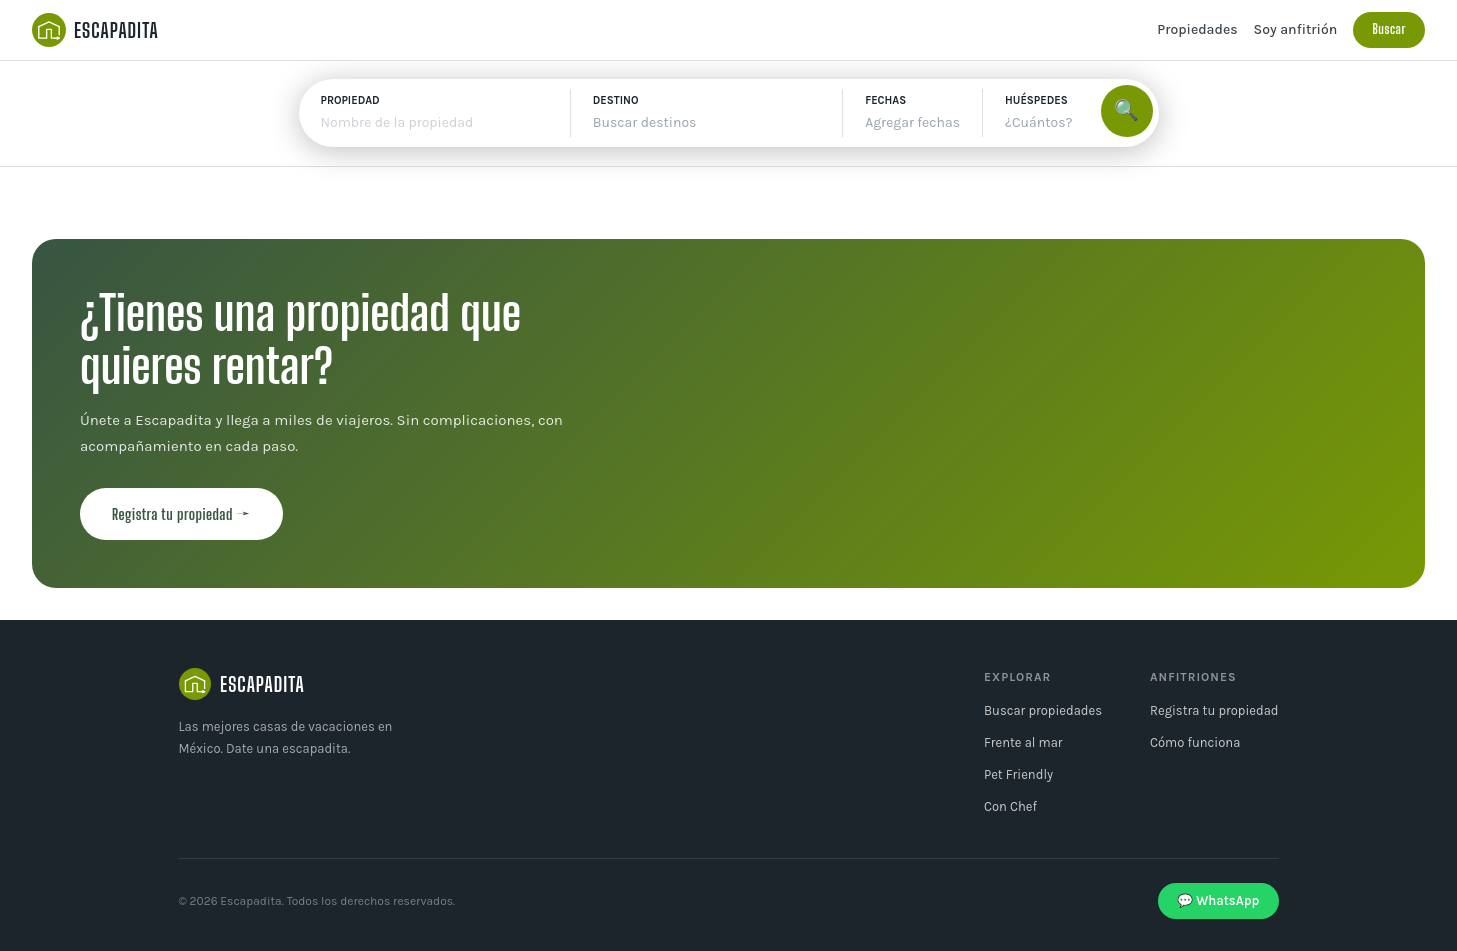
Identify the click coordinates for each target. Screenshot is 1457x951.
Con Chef (1010, 806)
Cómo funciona (1195, 742)
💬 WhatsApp (1218, 900)
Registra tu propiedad (1214, 710)
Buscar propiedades (1043, 710)
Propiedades (1197, 29)
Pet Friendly (1018, 774)
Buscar (1388, 29)
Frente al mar (1023, 742)
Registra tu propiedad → (181, 514)
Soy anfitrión (1296, 29)
